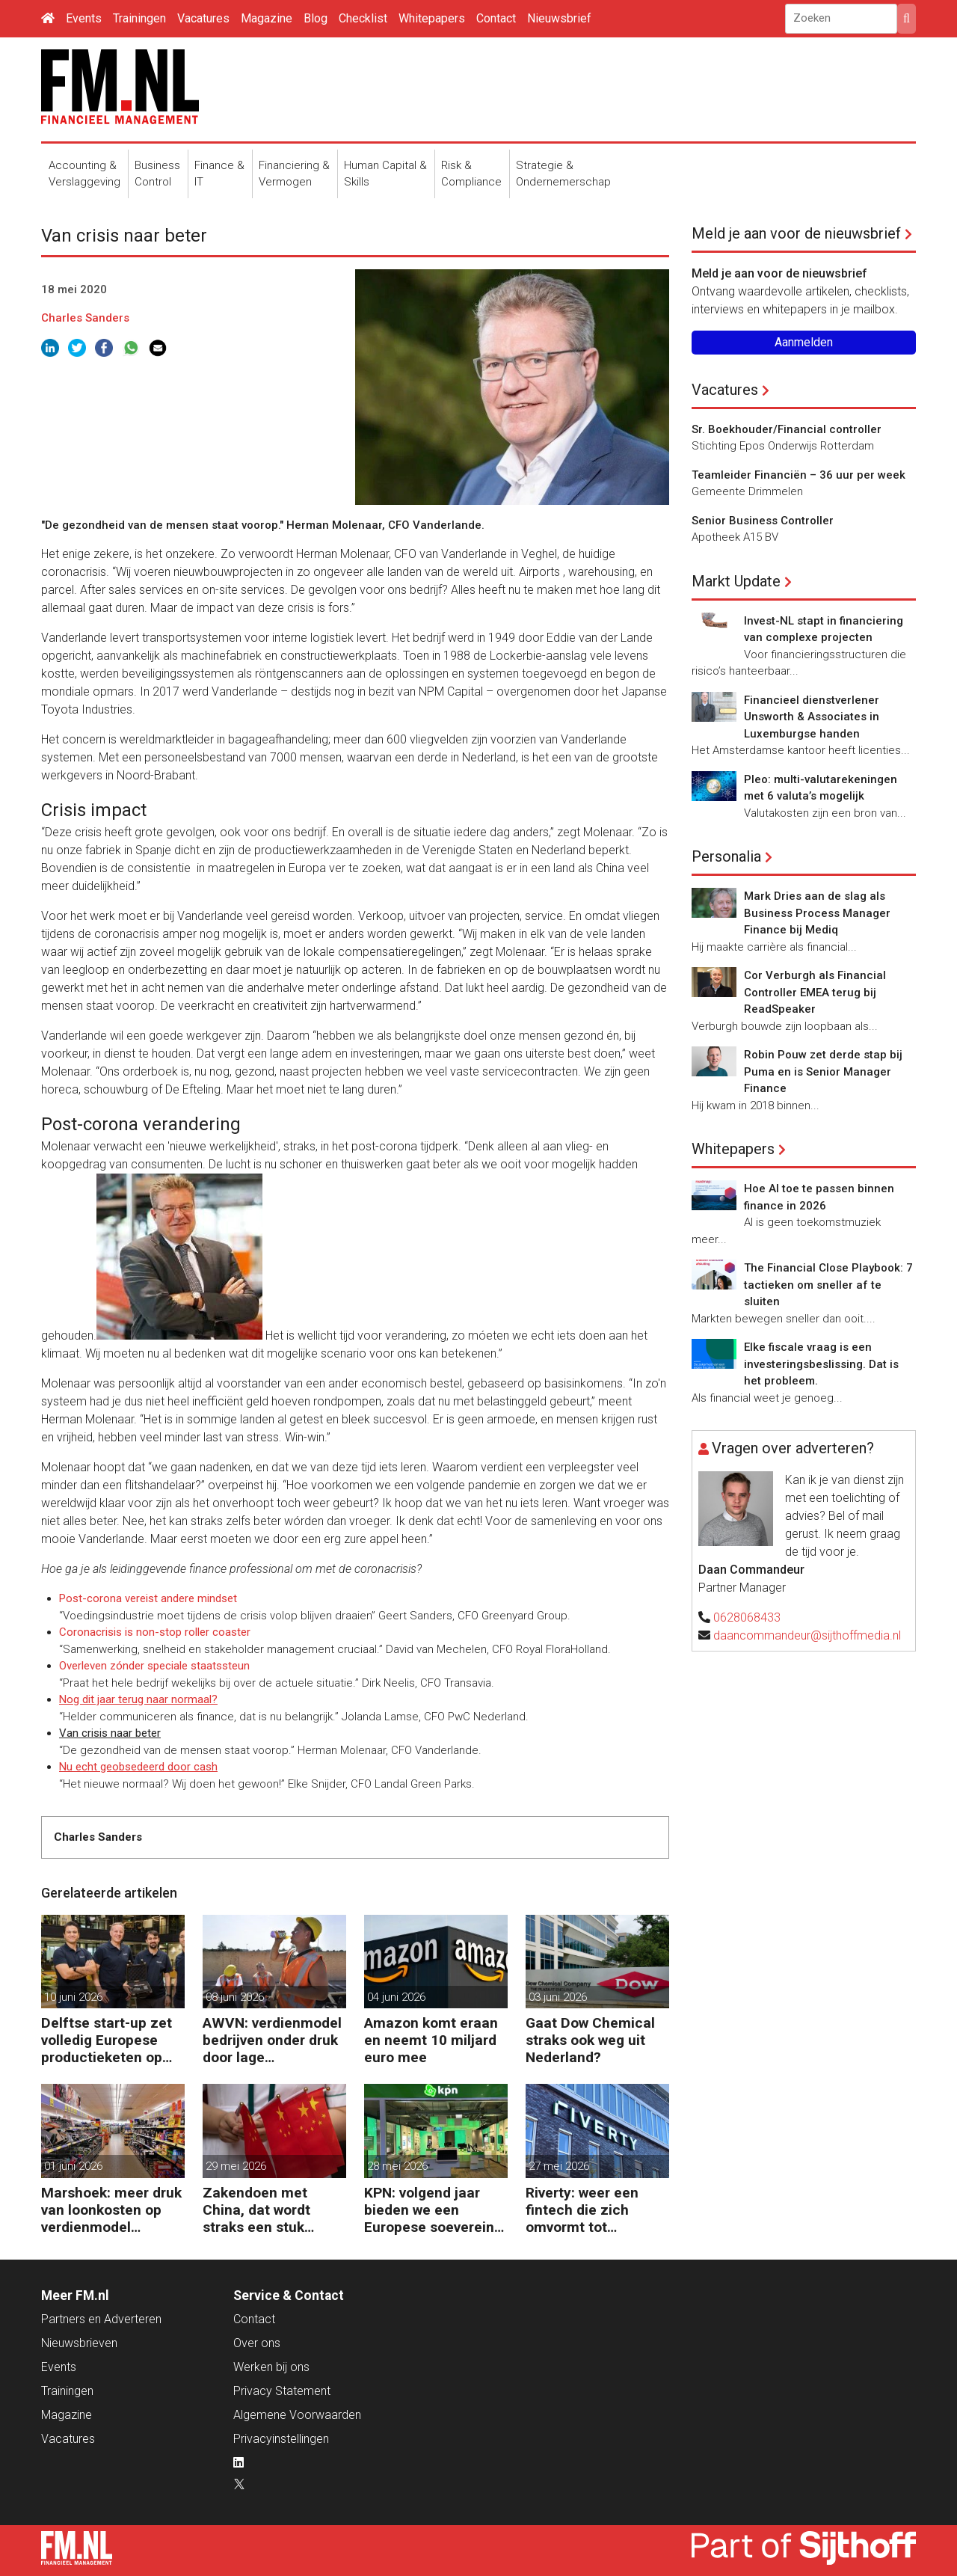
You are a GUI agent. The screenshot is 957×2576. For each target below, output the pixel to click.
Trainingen (139, 18)
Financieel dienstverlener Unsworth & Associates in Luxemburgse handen (811, 716)
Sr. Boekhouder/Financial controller (786, 429)
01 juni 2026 (73, 2166)
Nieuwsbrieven (79, 2343)
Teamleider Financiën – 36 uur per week (798, 475)
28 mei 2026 (397, 2166)
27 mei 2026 (559, 2166)
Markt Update (736, 581)
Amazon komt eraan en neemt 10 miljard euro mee (431, 2040)
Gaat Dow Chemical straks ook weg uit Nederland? (590, 2040)
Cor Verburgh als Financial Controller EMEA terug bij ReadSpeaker (815, 992)
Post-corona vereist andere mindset (148, 1598)
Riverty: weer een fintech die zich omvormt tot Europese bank (582, 2210)
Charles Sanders (85, 318)
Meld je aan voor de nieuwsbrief (796, 233)
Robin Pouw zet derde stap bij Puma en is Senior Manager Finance (823, 1071)
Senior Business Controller (763, 520)
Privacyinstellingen (281, 2439)
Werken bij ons (271, 2367)
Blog (315, 18)
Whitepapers (432, 18)
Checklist (363, 18)
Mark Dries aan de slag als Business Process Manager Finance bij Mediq (817, 912)
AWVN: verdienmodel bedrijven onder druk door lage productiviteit (272, 2040)
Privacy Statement (281, 2391)
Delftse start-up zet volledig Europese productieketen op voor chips (106, 2040)
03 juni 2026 (558, 1997)
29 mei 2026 (236, 2166)
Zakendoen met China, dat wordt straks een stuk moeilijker (256, 2210)
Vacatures (203, 18)
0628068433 (747, 1617)
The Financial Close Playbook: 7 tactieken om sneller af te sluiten (828, 1284)
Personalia (726, 856)
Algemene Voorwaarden (297, 2415)
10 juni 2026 (73, 1997)
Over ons (256, 2343)
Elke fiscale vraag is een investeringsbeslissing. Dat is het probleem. (821, 1363)
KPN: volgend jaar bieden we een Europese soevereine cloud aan (433, 2210)
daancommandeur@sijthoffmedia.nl (807, 1635)
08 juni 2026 (235, 1997)
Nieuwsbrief (559, 18)
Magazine (266, 18)
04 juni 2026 (396, 1997)
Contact (496, 18)
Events (84, 18)
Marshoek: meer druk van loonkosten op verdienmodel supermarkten (111, 2210)
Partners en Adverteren (101, 2319)
